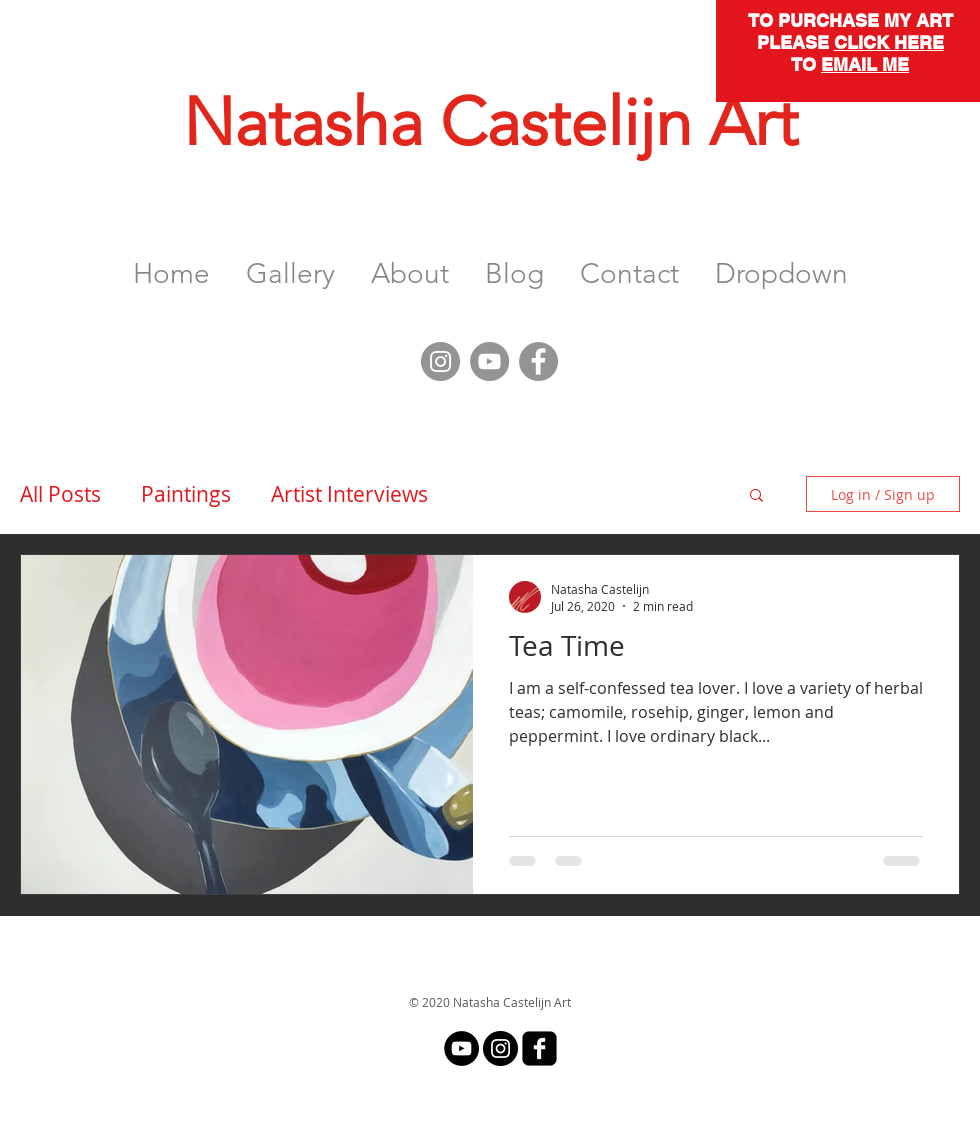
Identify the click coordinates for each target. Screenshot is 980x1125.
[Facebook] (538, 361)
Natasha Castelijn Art (490, 122)
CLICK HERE (889, 42)
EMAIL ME (865, 64)
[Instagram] (440, 361)
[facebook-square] (539, 1048)
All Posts (60, 494)
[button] (290, 265)
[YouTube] (489, 361)
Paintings (186, 494)
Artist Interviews (349, 494)
